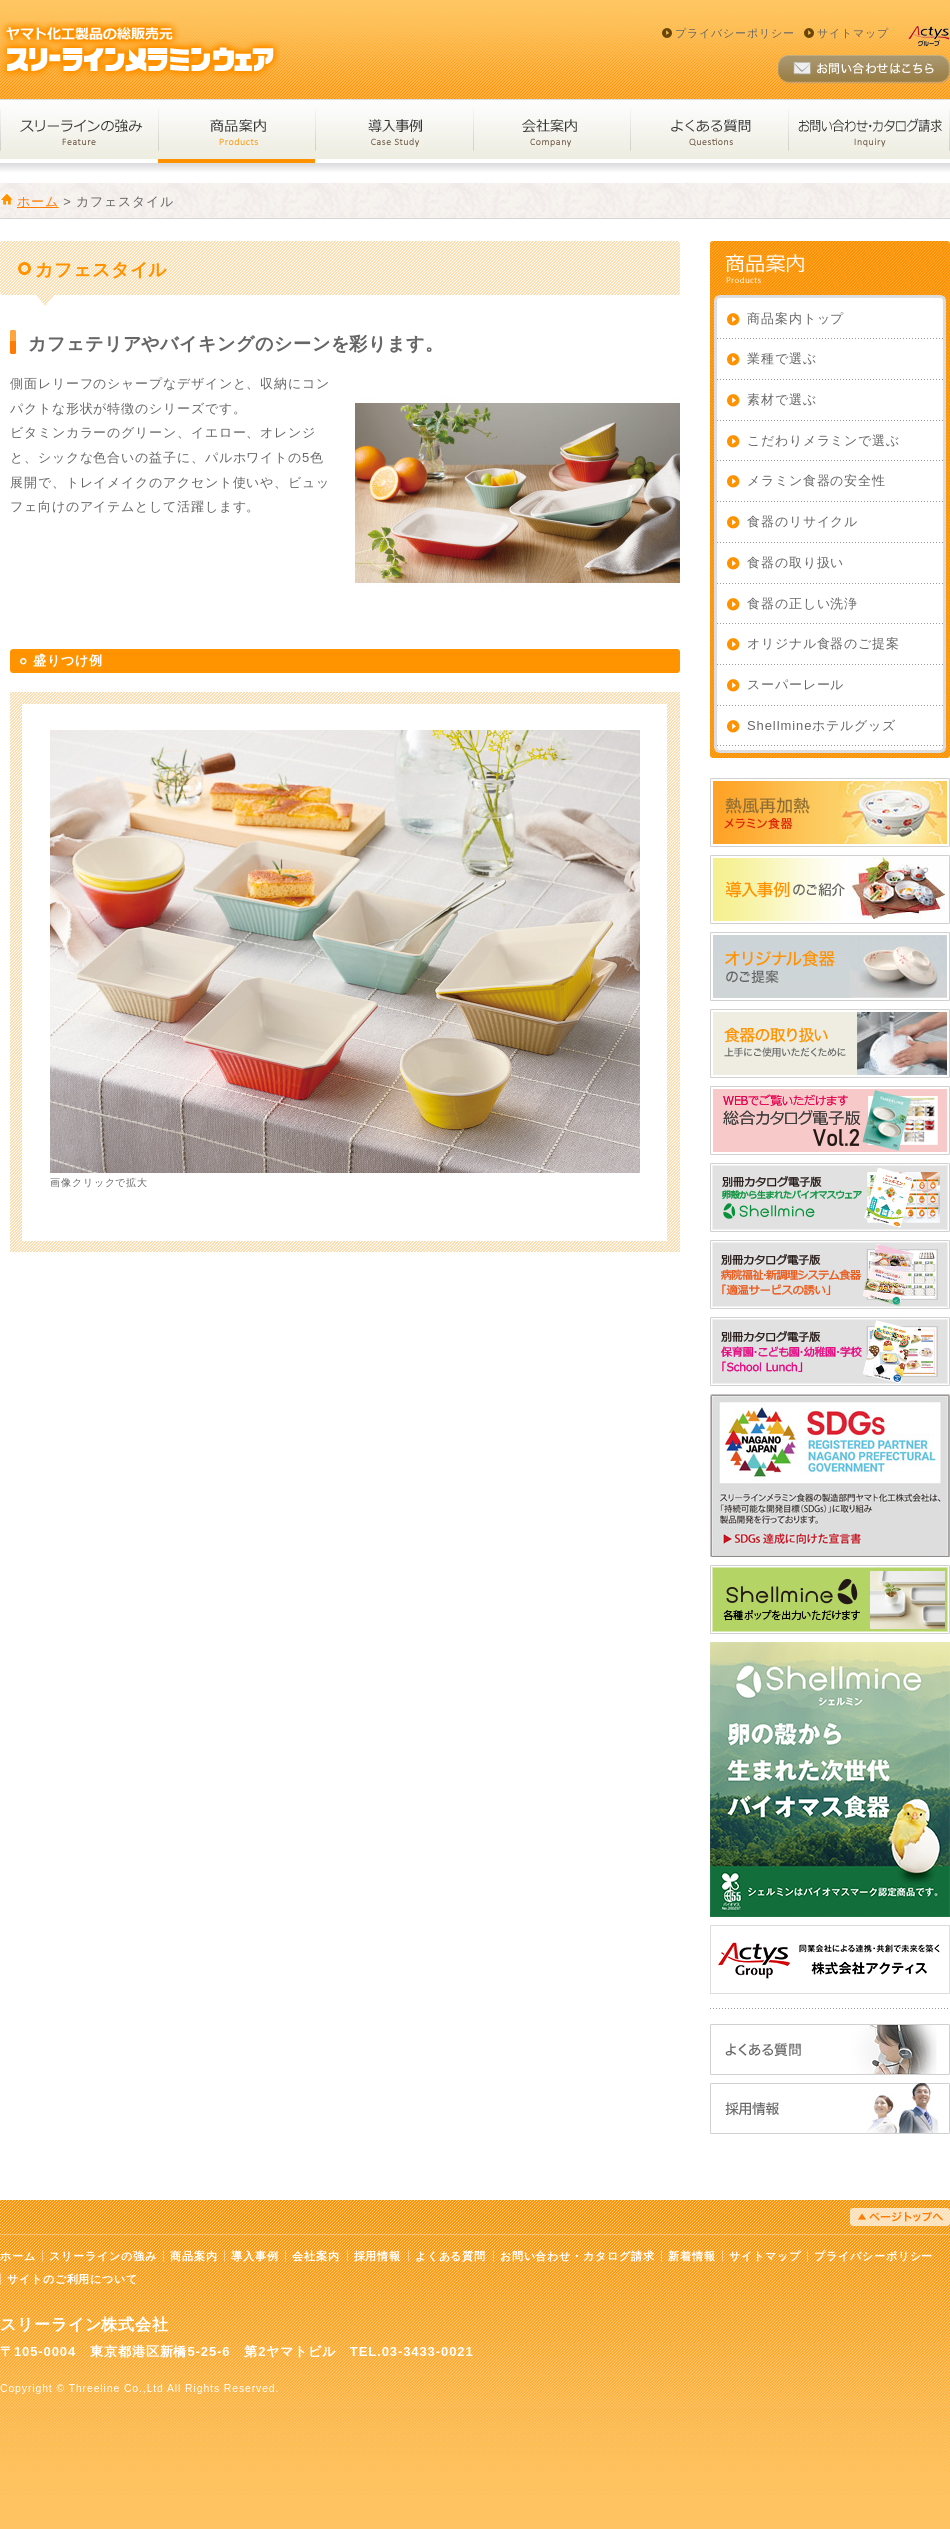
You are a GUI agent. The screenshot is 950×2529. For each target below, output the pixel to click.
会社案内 (551, 131)
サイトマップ (852, 33)
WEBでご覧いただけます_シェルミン (830, 1197)
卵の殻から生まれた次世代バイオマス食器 (830, 1779)
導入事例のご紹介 (830, 889)
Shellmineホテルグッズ (821, 725)
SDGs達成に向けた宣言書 (830, 1475)
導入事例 (394, 131)
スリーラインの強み (79, 131)
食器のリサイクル (802, 521)
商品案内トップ (795, 318)
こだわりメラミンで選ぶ (823, 440)
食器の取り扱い (795, 562)
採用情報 (830, 2108)
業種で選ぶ (782, 358)
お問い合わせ (864, 69)
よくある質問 (709, 131)
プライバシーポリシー (734, 33)
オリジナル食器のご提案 (823, 643)
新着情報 (692, 2256)
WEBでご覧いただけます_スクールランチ (830, 1351)
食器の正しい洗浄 (802, 603)
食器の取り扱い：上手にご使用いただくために (830, 1043)
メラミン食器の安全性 (816, 480)
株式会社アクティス (830, 1959)
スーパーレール (795, 684)
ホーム (38, 201)
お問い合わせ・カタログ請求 (869, 131)
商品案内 (236, 131)
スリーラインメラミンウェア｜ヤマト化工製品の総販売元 (140, 49)
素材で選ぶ (782, 399)
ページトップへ (900, 2217)
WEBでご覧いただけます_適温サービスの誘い (830, 1274)
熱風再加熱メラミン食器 (830, 812)
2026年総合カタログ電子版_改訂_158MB (830, 1120)
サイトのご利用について (72, 2279)
